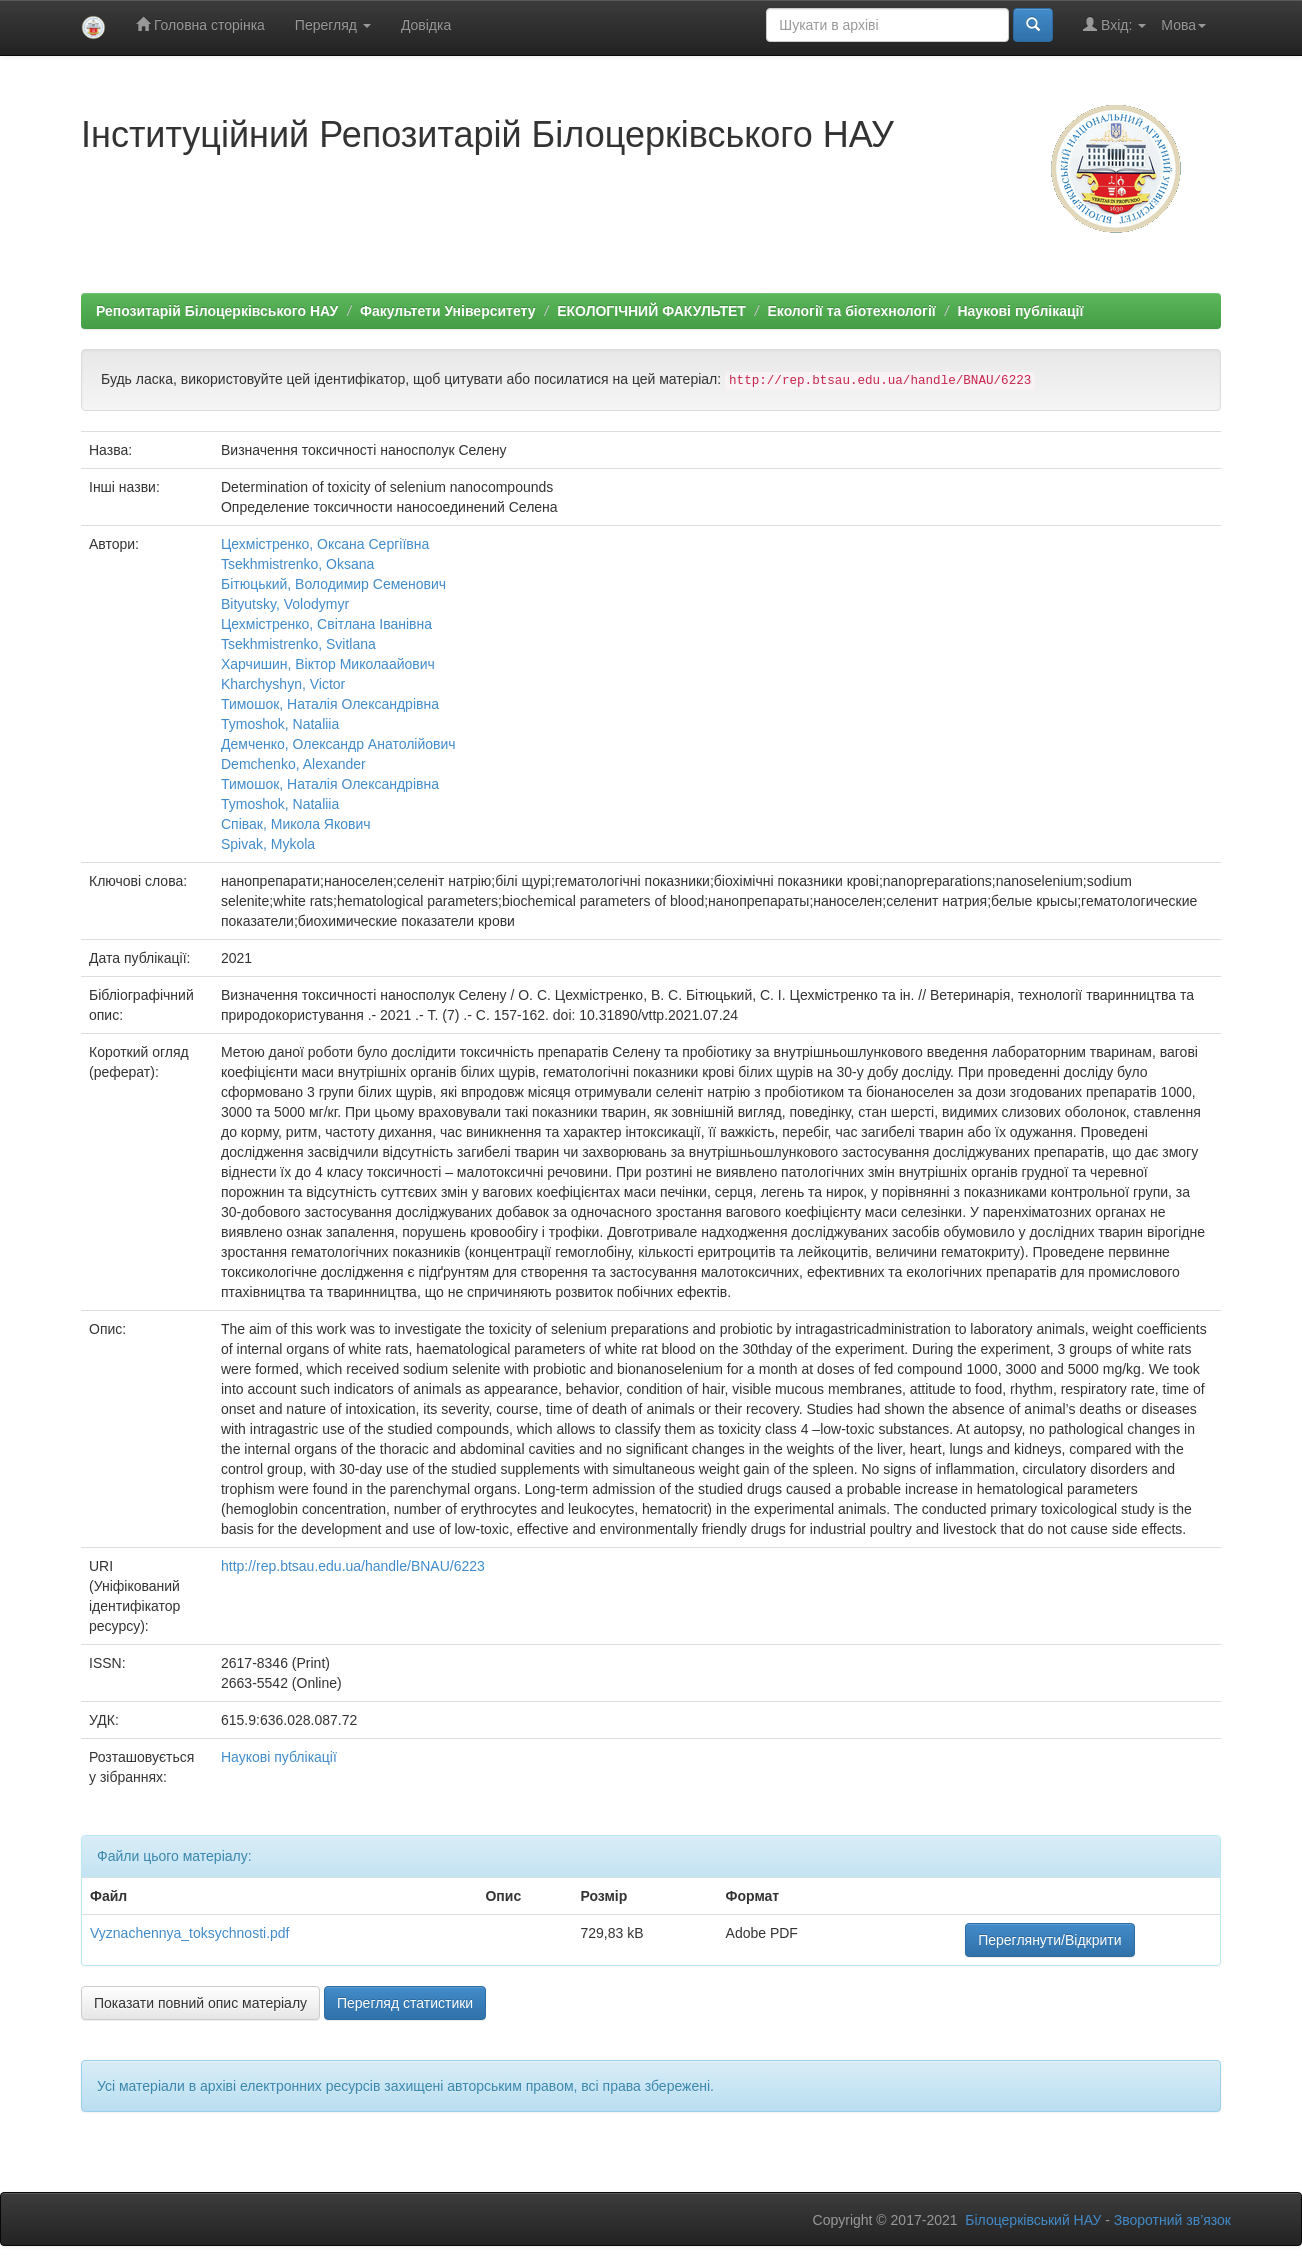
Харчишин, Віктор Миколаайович (328, 664)
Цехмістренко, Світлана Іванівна (326, 624)
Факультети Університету (448, 311)
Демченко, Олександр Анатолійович (338, 744)
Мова (1183, 25)
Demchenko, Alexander (293, 764)
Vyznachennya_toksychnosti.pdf (190, 1933)
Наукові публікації (1020, 311)
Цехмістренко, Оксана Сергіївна (325, 544)
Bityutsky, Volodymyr (285, 604)
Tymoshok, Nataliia (280, 724)
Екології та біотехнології (852, 311)
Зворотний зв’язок (1172, 2220)
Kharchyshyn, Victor (283, 684)
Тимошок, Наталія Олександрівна (330, 704)
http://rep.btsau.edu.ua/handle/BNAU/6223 (353, 1566)
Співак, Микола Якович (296, 824)
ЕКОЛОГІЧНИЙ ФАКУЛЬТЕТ (651, 311)
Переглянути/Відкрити (1049, 1940)
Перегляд (333, 25)
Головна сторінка (200, 24)
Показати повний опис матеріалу (200, 2003)
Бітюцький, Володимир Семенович (333, 584)
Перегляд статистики (405, 2003)
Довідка (426, 25)
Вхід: (1114, 24)
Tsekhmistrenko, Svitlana (298, 644)
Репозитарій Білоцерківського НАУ (217, 311)
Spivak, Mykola (268, 844)
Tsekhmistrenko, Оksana (297, 564)
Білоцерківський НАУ (1033, 2220)
